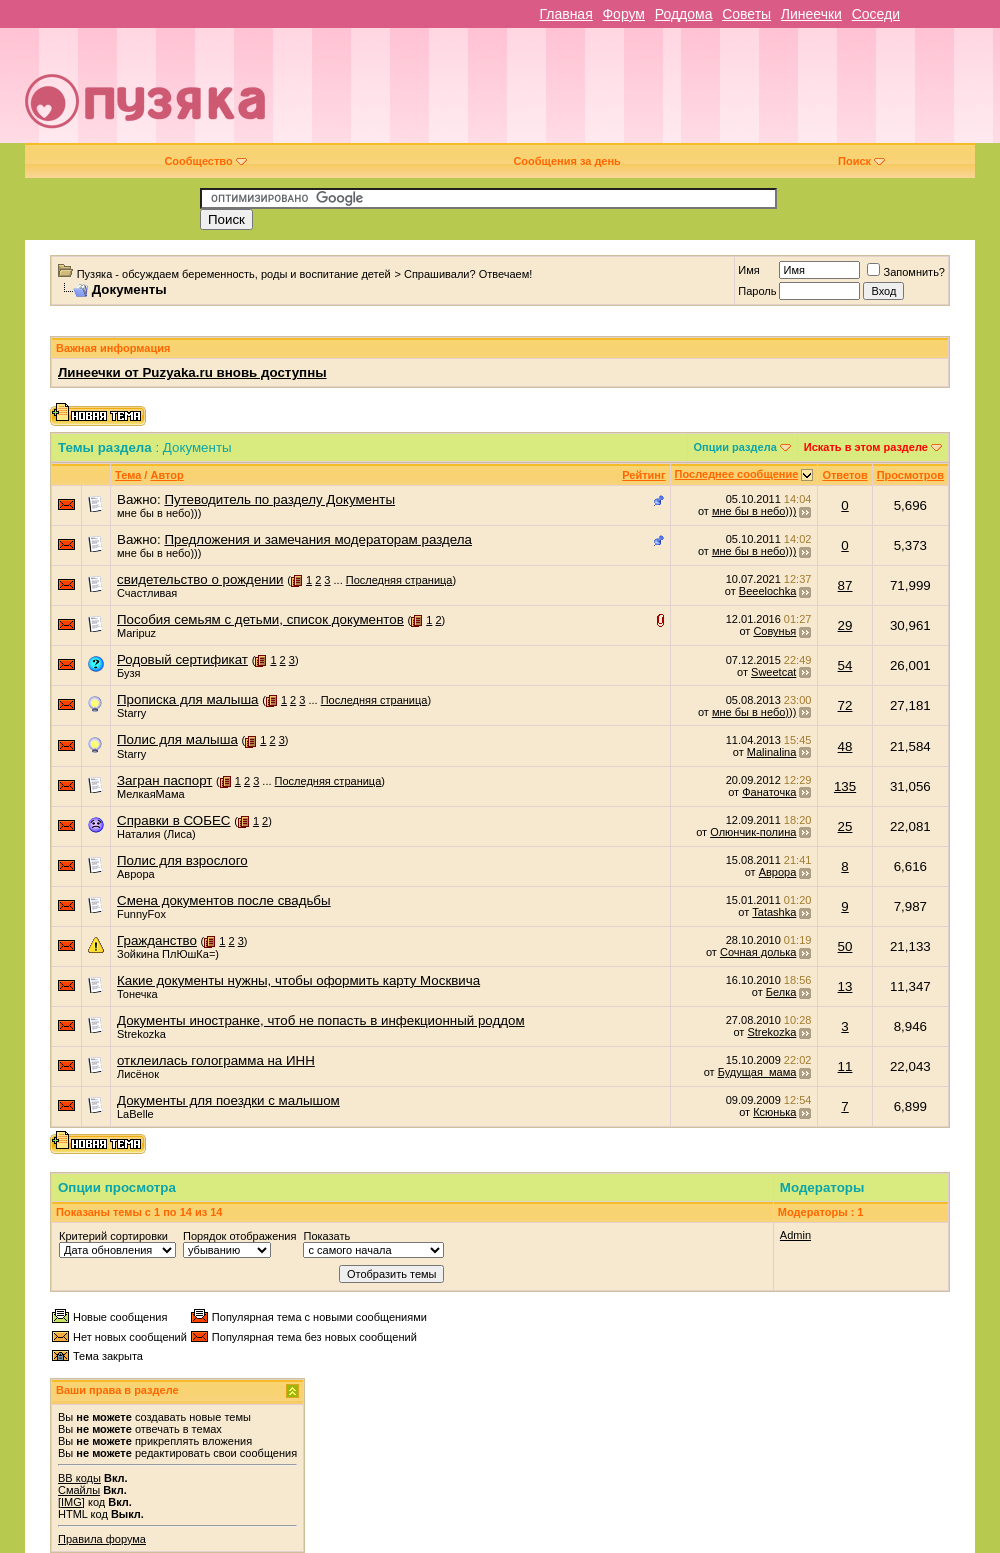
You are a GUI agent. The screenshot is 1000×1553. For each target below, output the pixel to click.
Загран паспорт (164, 780)
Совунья (774, 631)
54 (845, 665)
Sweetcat (773, 672)
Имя (748, 270)
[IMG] (71, 1502)
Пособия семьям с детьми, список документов (260, 619)
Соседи (876, 14)
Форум (623, 14)
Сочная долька (758, 952)
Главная (565, 14)
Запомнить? (906, 272)
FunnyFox (141, 914)
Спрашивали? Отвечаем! (468, 274)
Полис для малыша (177, 739)
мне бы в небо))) (159, 513)
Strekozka (141, 1034)
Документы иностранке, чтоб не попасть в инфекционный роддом (321, 1020)
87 (845, 585)
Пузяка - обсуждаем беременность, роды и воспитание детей (234, 274)
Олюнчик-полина (753, 832)
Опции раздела (735, 447)
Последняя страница (399, 580)
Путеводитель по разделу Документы (279, 499)
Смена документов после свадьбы (224, 900)
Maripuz (136, 633)
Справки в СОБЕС (173, 820)
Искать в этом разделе (866, 447)
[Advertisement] (659, 93)
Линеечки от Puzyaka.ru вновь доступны (192, 372)
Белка (781, 992)
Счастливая (147, 593)
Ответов (844, 475)
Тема (128, 475)
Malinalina (772, 752)
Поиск (861, 161)
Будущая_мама (757, 1072)
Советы (746, 14)
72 (845, 705)
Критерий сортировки (113, 1236)
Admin (795, 1235)
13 (845, 986)
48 (845, 746)
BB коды (79, 1478)
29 (845, 625)
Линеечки (811, 14)
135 (845, 786)
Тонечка (137, 994)
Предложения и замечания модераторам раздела (318, 539)
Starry (131, 713)
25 (845, 826)
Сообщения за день (566, 161)
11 (845, 1066)
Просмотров (910, 475)
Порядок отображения (239, 1236)
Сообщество (205, 161)
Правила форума (102, 1539)
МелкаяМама (151, 794)
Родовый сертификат (182, 659)
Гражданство (157, 940)
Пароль (757, 291)
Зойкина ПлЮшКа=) (168, 954)
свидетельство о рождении (200, 579)
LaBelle (135, 1114)
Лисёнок (138, 1074)
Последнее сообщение (737, 474)
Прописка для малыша (187, 699)
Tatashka (774, 912)
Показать (326, 1236)
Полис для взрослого (182, 860)
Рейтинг (643, 475)
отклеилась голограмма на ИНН (216, 1060)
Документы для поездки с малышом (228, 1100)
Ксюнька (774, 1112)
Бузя (128, 673)
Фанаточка (769, 792)
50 (845, 946)
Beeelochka (768, 591)
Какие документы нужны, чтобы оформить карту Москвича (298, 980)
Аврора (136, 874)
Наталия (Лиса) (156, 834)
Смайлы (79, 1490)
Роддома (684, 14)
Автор (166, 475)
